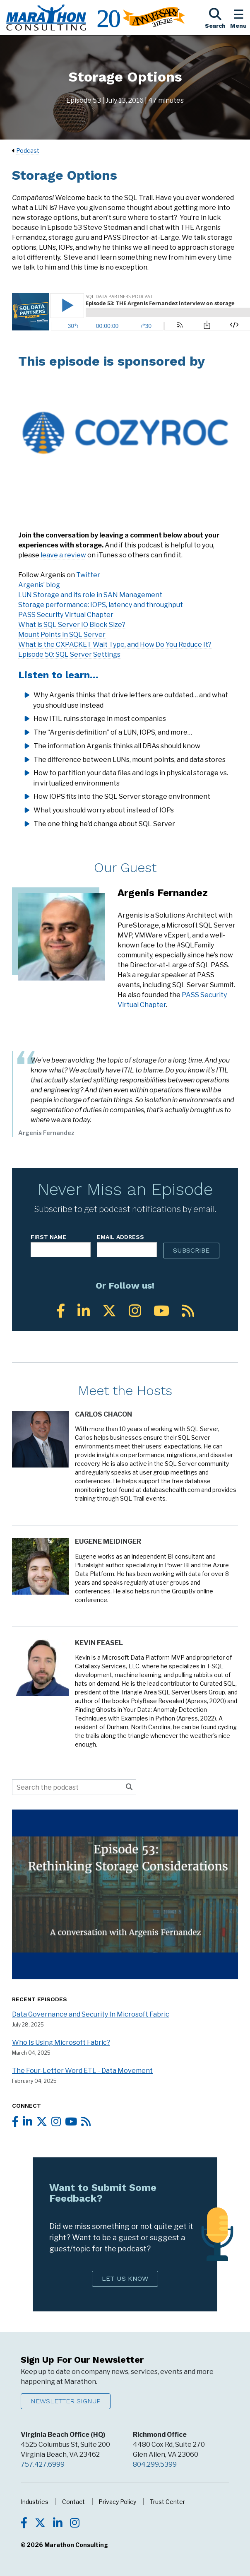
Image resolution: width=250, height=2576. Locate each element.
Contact (73, 2501)
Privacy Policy (117, 2501)
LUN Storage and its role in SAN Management (90, 595)
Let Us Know (125, 2278)
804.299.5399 (155, 2464)
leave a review (63, 555)
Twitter (88, 575)
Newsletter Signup (66, 2401)
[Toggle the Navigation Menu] (238, 17)
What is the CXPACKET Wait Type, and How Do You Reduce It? (115, 644)
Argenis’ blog (39, 585)
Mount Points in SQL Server (62, 635)
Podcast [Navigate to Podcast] (27, 150)
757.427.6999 (43, 2464)
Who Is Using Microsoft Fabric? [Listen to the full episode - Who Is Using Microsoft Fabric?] (61, 2042)
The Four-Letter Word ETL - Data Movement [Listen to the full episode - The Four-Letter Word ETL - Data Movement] (82, 2071)
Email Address (120, 1237)
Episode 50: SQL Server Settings (69, 654)
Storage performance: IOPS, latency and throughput (100, 605)
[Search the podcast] (67, 1787)
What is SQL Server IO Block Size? (71, 625)
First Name (48, 1237)
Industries (34, 2501)
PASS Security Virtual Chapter (65, 615)
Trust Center (167, 2501)
